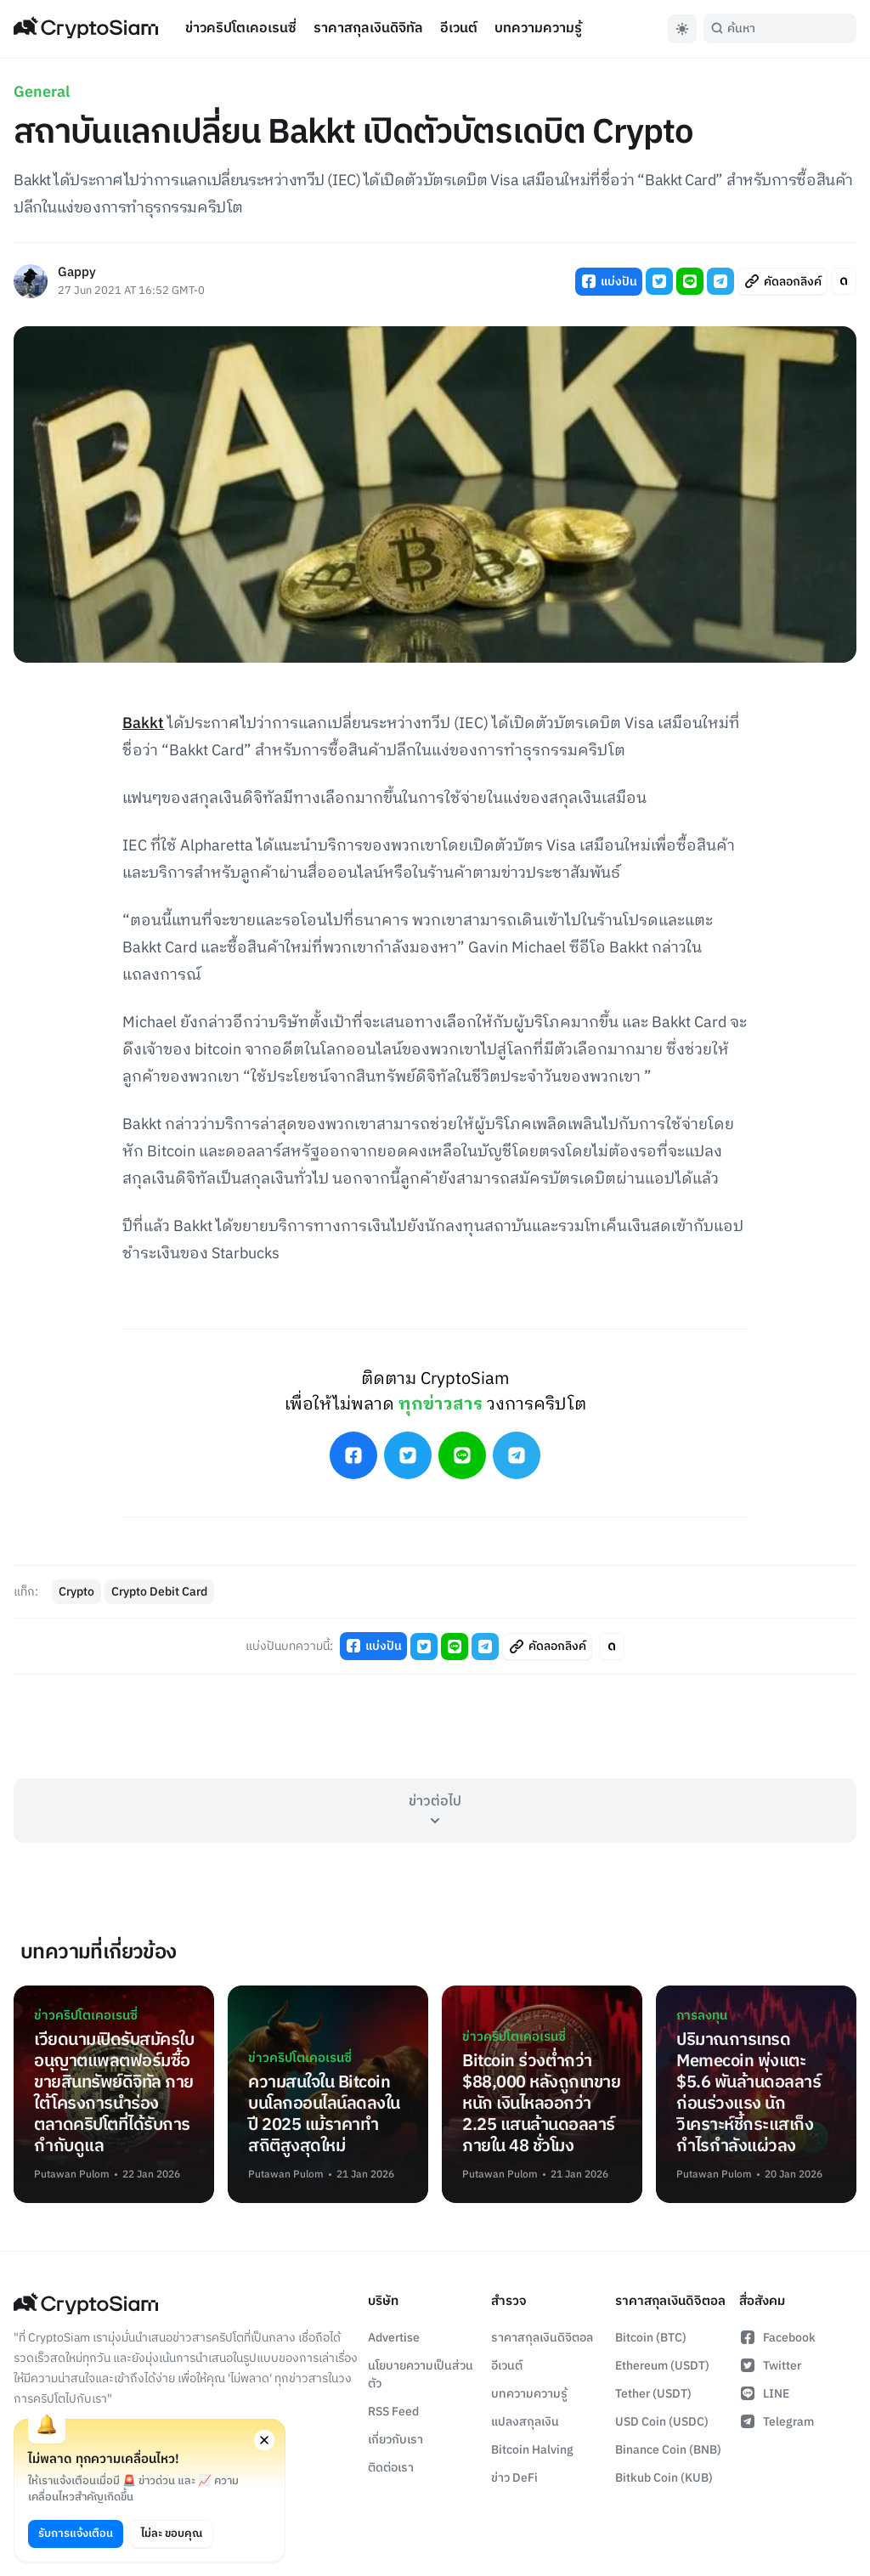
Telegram (776, 2422)
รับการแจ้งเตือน (75, 2533)
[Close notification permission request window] (264, 2440)
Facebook (777, 2338)
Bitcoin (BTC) (650, 2338)
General (42, 92)
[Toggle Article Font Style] (843, 281)
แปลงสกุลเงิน (525, 2422)
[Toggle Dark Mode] (682, 28)
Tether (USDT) (653, 2394)
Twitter (770, 2366)
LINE (764, 2394)
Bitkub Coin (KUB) (664, 2478)
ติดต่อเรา (391, 2468)
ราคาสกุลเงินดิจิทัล (368, 28)
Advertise (394, 2338)
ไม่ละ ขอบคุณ (171, 2533)
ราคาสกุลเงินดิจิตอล (542, 2338)
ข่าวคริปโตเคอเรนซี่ (241, 28)
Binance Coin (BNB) (668, 2450)
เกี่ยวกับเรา (395, 2440)
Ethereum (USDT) (662, 2366)
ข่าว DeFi (514, 2478)
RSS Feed (393, 2412)
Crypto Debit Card (159, 1592)
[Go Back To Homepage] (86, 29)
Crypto (76, 1592)
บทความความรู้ (538, 28)
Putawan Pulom (72, 2174)
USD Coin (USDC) (662, 2422)
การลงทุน (701, 2015)
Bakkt (143, 724)
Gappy (77, 273)
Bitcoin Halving (532, 2450)
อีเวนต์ (458, 28)
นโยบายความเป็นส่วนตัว (420, 2374)
